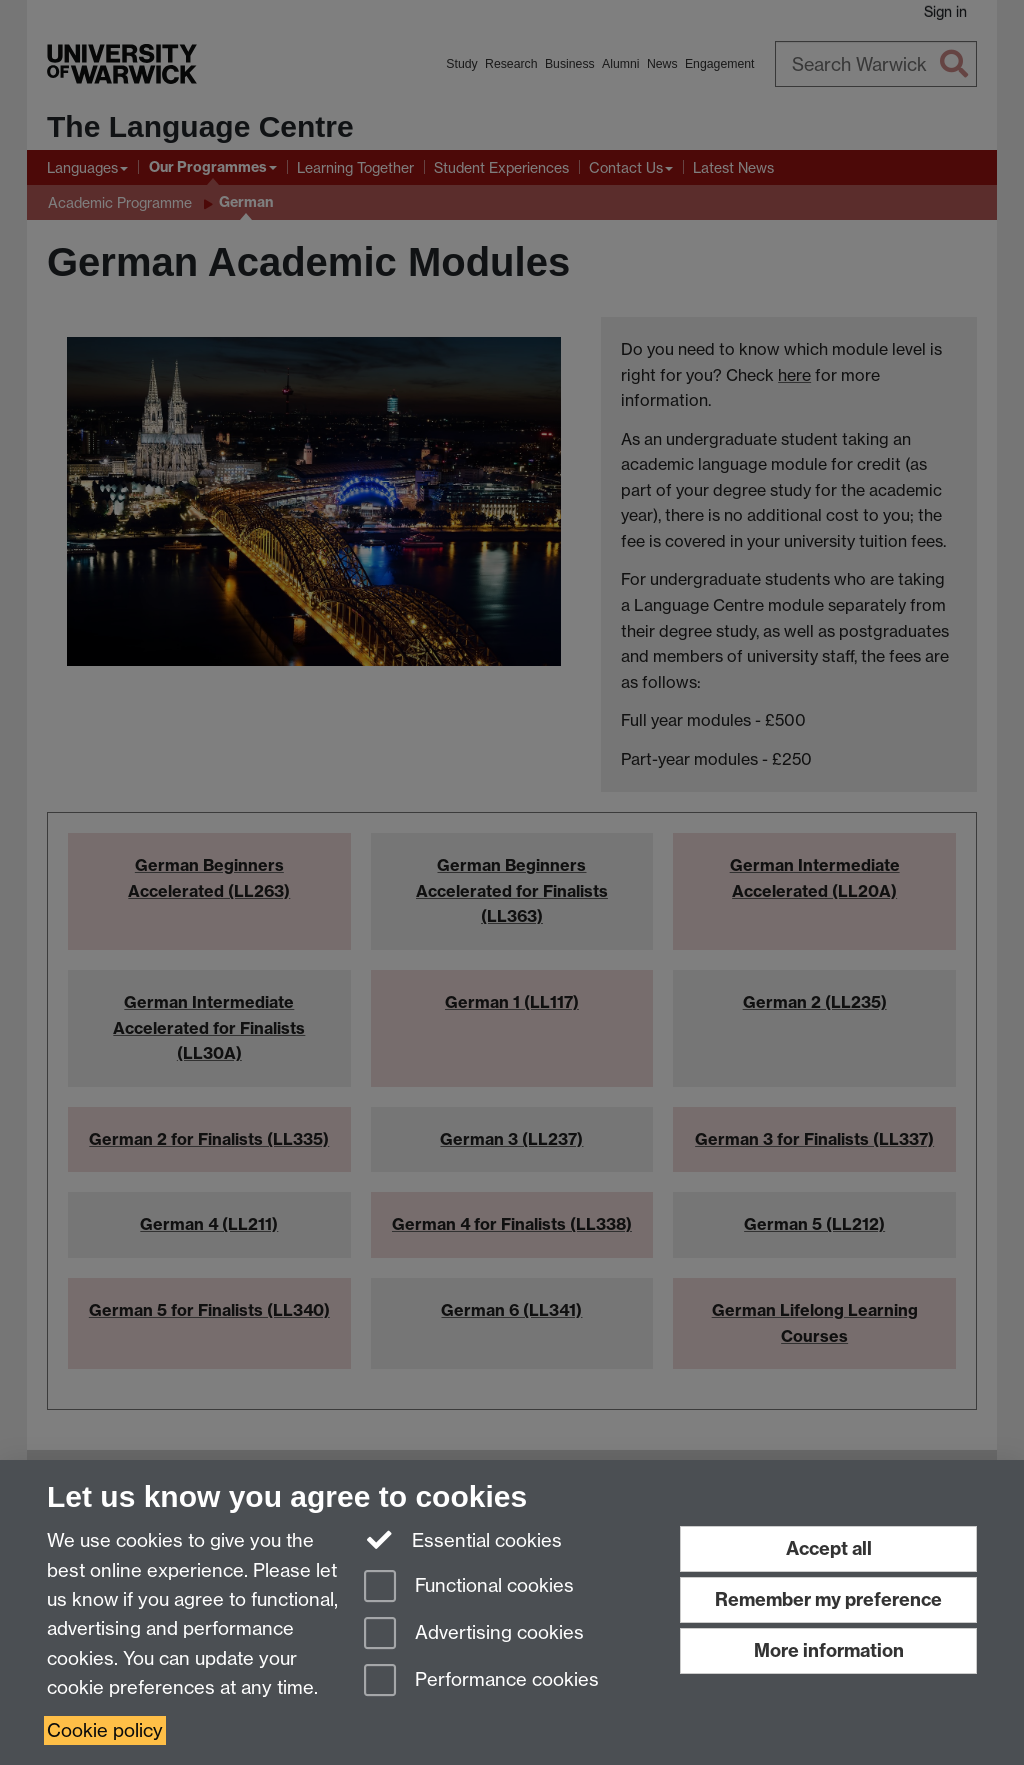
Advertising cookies (474, 1634)
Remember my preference (828, 1599)
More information (829, 1650)
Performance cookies (481, 1681)
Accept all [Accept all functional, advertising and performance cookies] (829, 1548)
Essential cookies (463, 1539)
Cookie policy (105, 1730)
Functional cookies (469, 1587)
